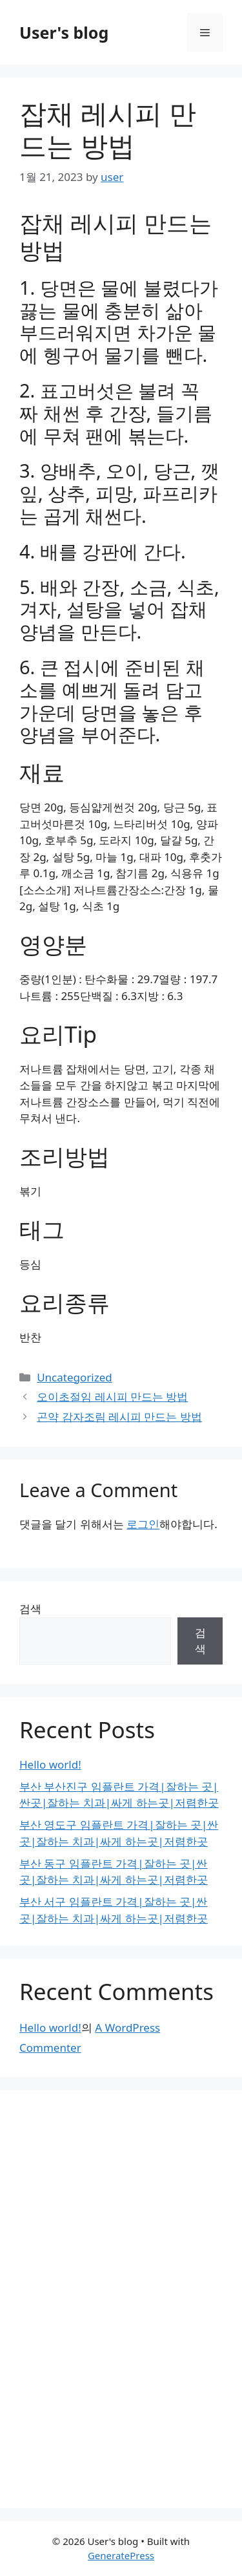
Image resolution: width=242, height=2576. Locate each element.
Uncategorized (74, 1377)
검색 (30, 1608)
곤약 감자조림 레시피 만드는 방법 (119, 1416)
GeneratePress (121, 2555)
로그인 (142, 1524)
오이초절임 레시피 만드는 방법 (112, 1396)
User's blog (63, 32)
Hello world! (50, 1764)
